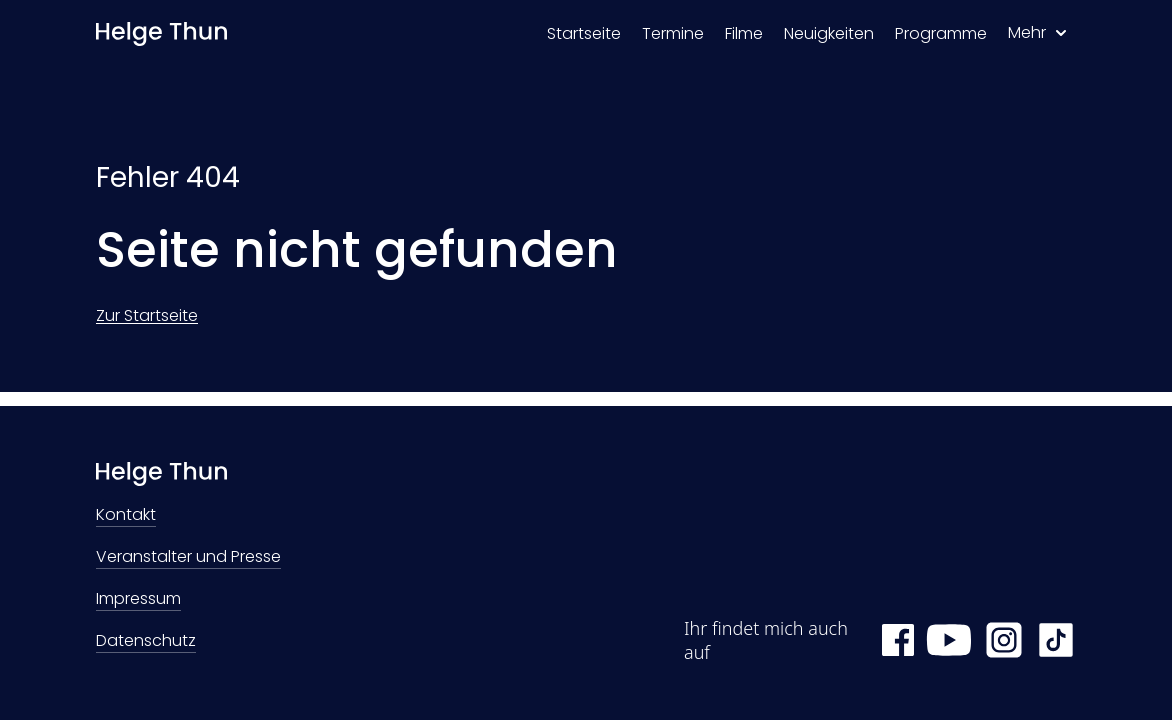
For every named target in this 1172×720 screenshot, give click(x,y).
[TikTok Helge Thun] (1056, 640)
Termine (673, 33)
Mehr (1037, 32)
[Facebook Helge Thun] (898, 640)
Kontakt (126, 516)
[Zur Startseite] (161, 34)
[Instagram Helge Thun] (1004, 640)
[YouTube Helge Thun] (949, 640)
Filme (744, 33)
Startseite (584, 33)
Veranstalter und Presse (188, 558)
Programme (941, 33)
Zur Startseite (147, 315)
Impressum (138, 600)
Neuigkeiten (829, 33)
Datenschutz (146, 642)
